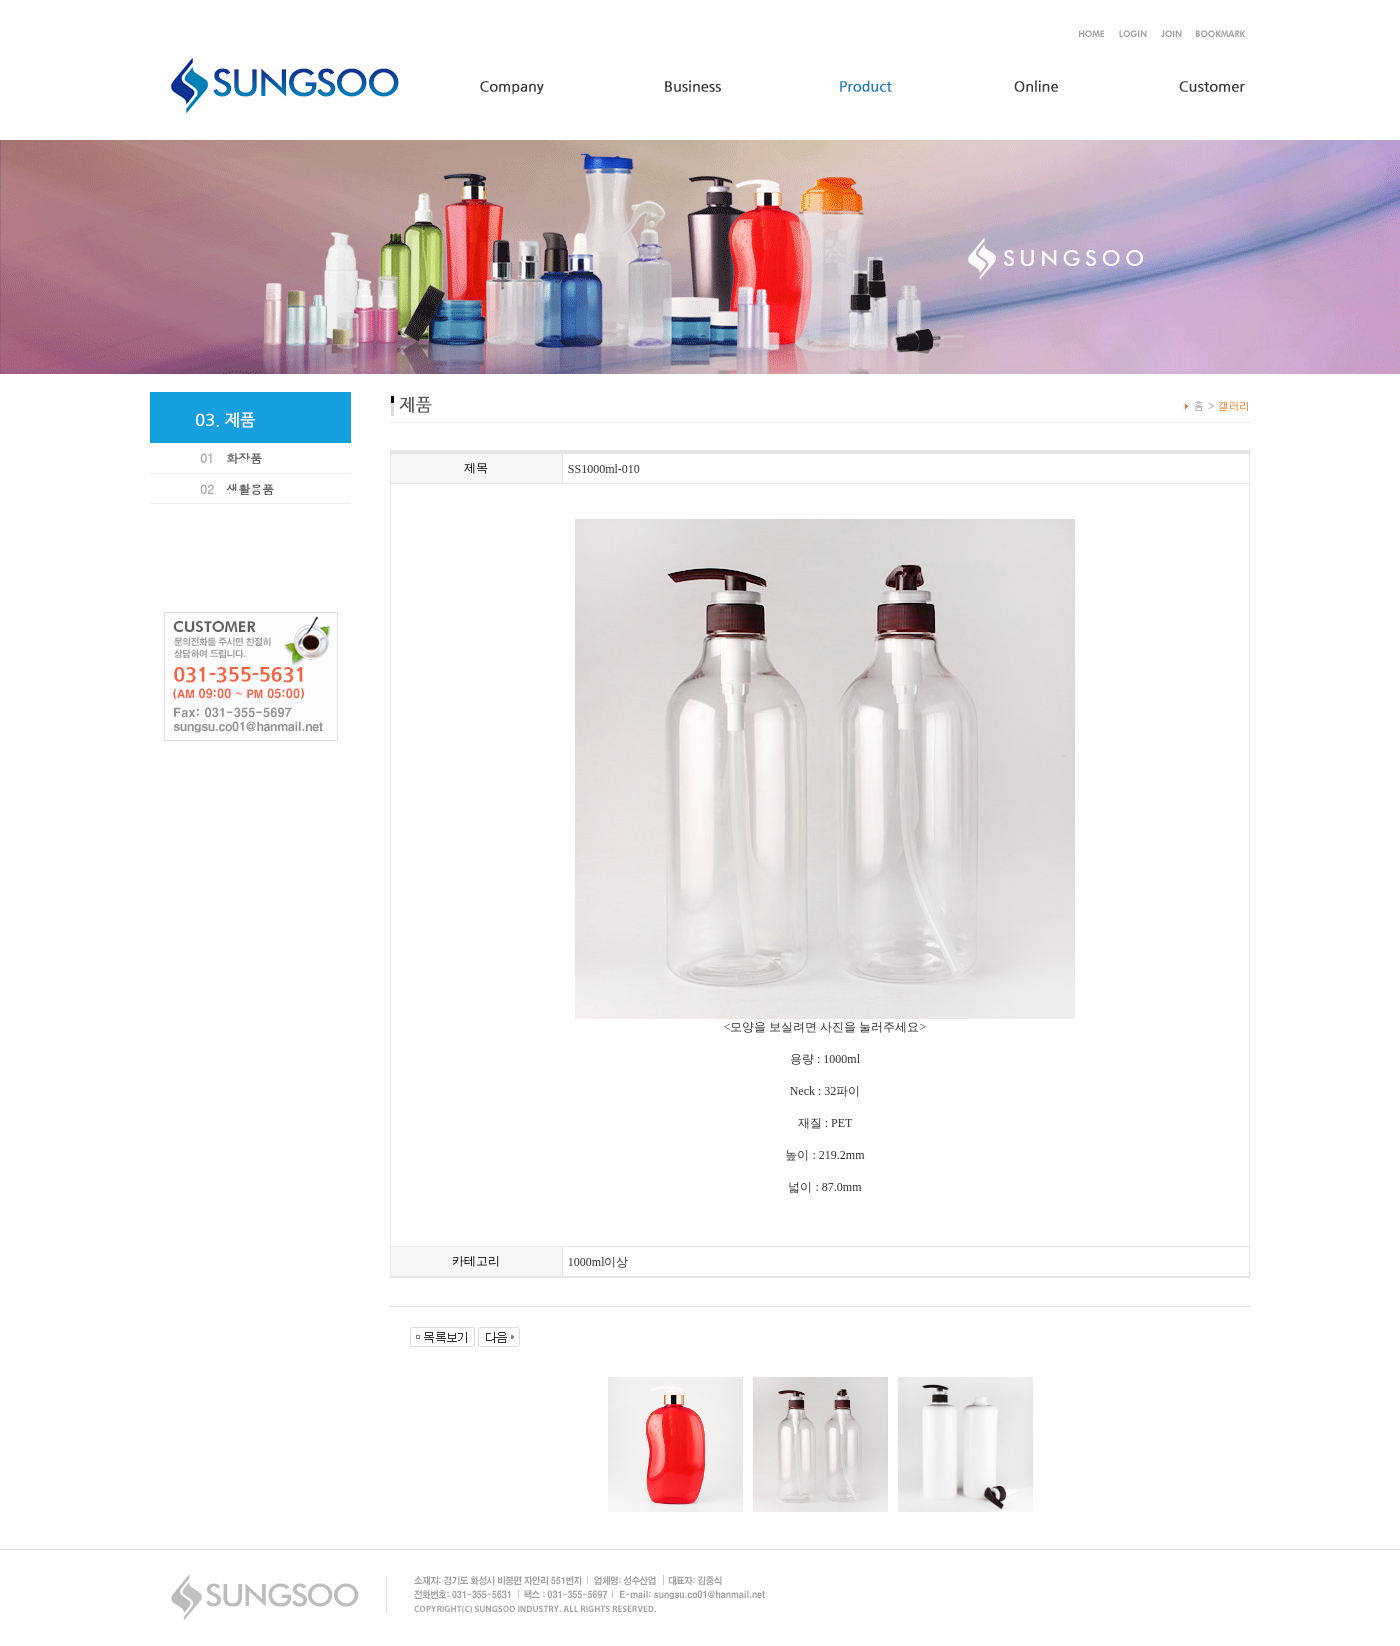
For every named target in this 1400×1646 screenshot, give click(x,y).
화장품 (244, 457)
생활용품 (250, 488)
